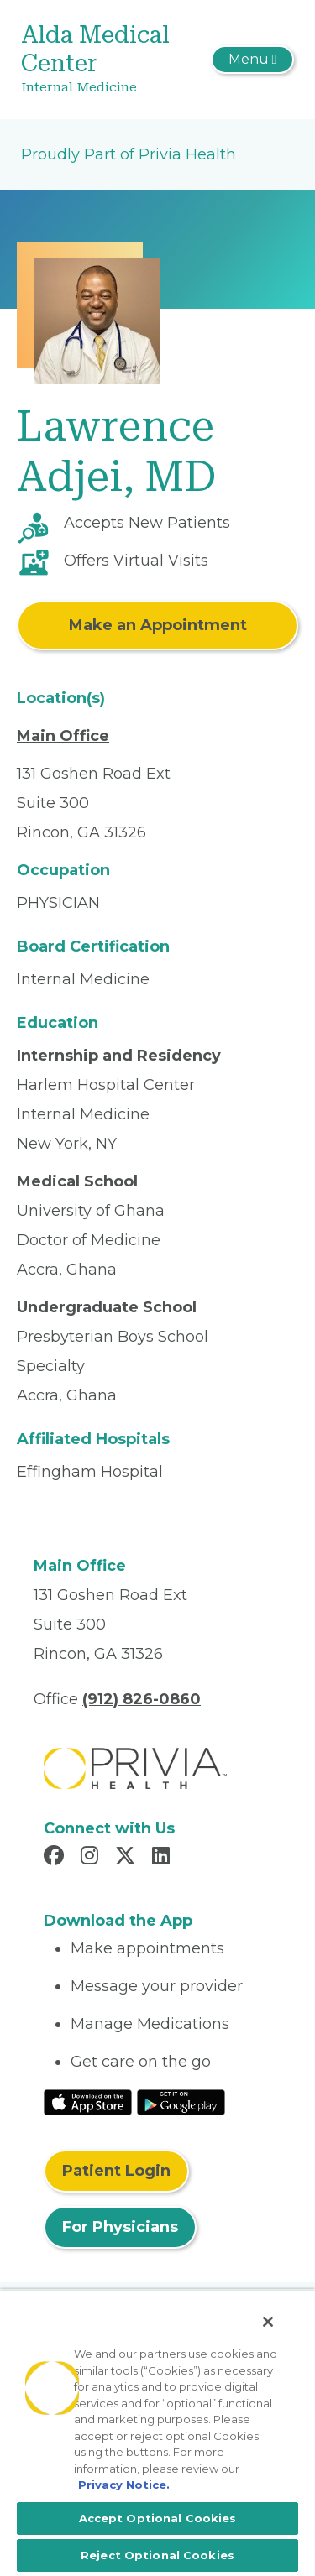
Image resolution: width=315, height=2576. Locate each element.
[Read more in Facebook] (56, 1858)
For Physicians (120, 2227)
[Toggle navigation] (252, 59)
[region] (157, 2432)
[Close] (267, 2321)
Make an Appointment (158, 625)
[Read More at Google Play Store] (181, 2101)
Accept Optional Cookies (158, 2518)
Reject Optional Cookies (157, 2555)
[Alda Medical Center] (112, 59)
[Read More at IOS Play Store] (88, 2101)
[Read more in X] (127, 1858)
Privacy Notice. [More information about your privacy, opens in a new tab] (124, 2484)
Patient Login (116, 2170)
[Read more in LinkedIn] (163, 1858)
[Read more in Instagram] (92, 1858)
